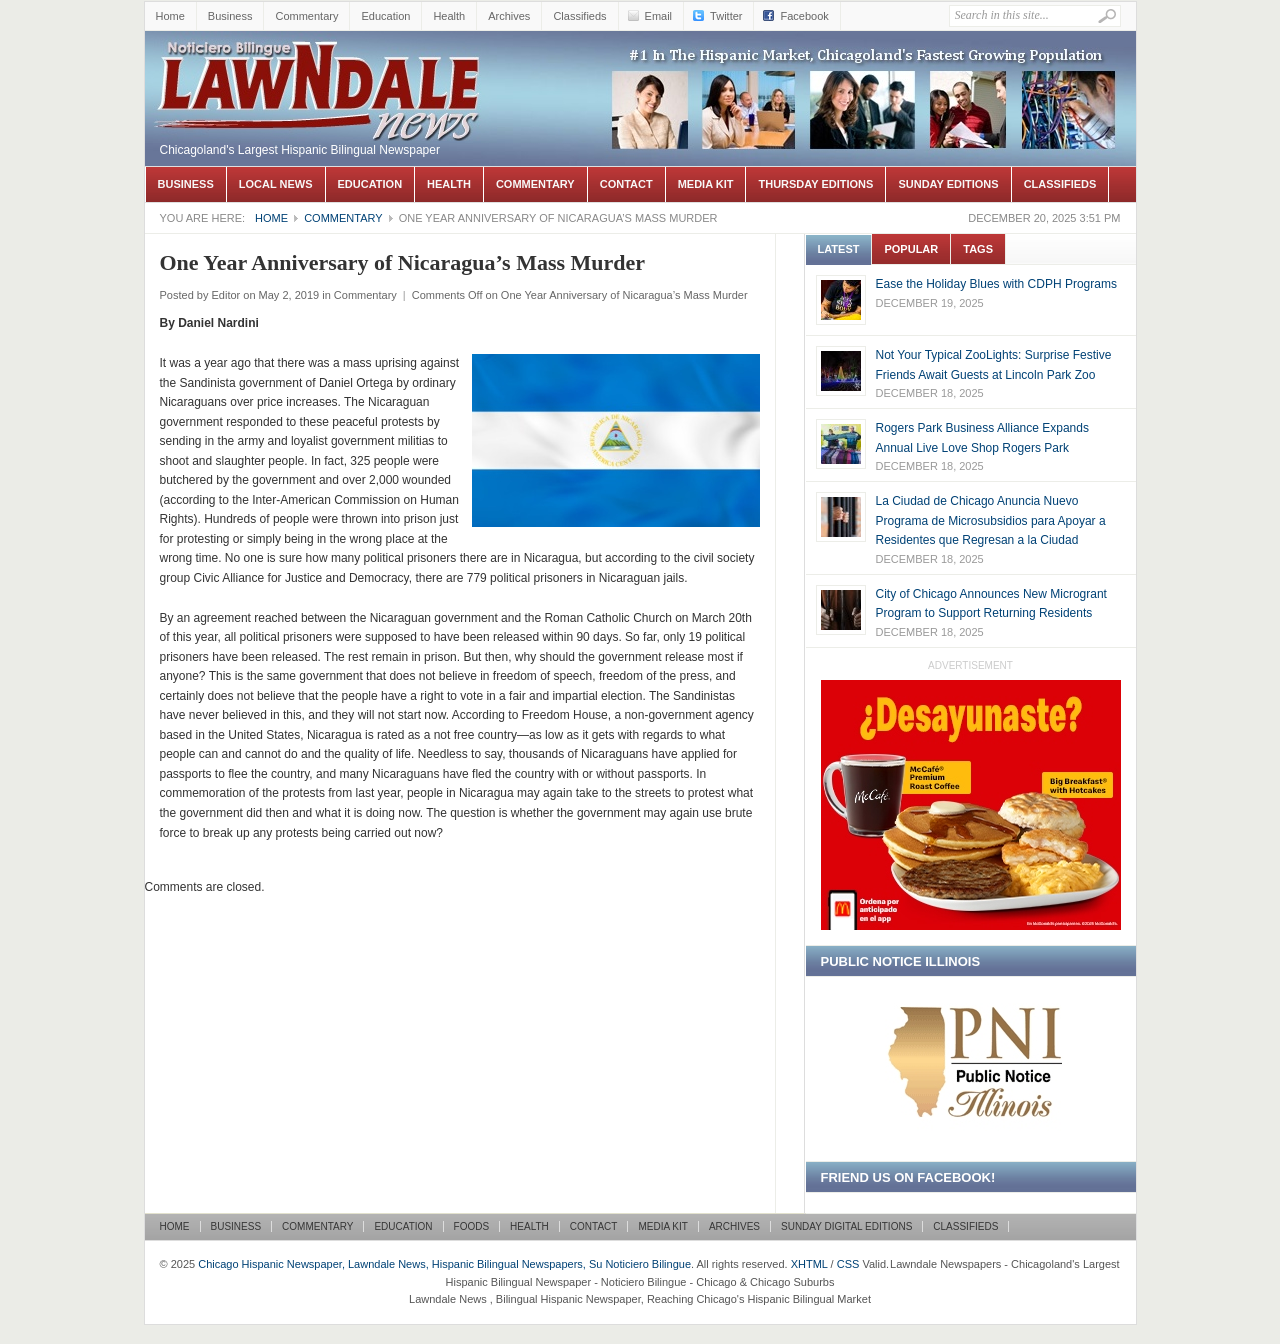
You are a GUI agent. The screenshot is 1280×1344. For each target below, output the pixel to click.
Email (659, 16)
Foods (472, 1226)
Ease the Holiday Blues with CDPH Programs (996, 284)
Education (385, 16)
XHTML (809, 1264)
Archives (509, 16)
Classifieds (579, 16)
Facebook (804, 16)
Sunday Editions (948, 184)
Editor (225, 295)
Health (449, 16)
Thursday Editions (815, 184)
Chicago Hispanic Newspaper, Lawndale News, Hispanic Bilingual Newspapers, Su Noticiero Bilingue (320, 61)
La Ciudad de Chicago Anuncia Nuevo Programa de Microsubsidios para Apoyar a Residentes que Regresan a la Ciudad (991, 520)
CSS (848, 1264)
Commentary (306, 16)
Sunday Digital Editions (846, 1226)
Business (230, 16)
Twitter (726, 16)
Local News (276, 184)
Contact (626, 184)
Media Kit (706, 184)
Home (170, 16)
